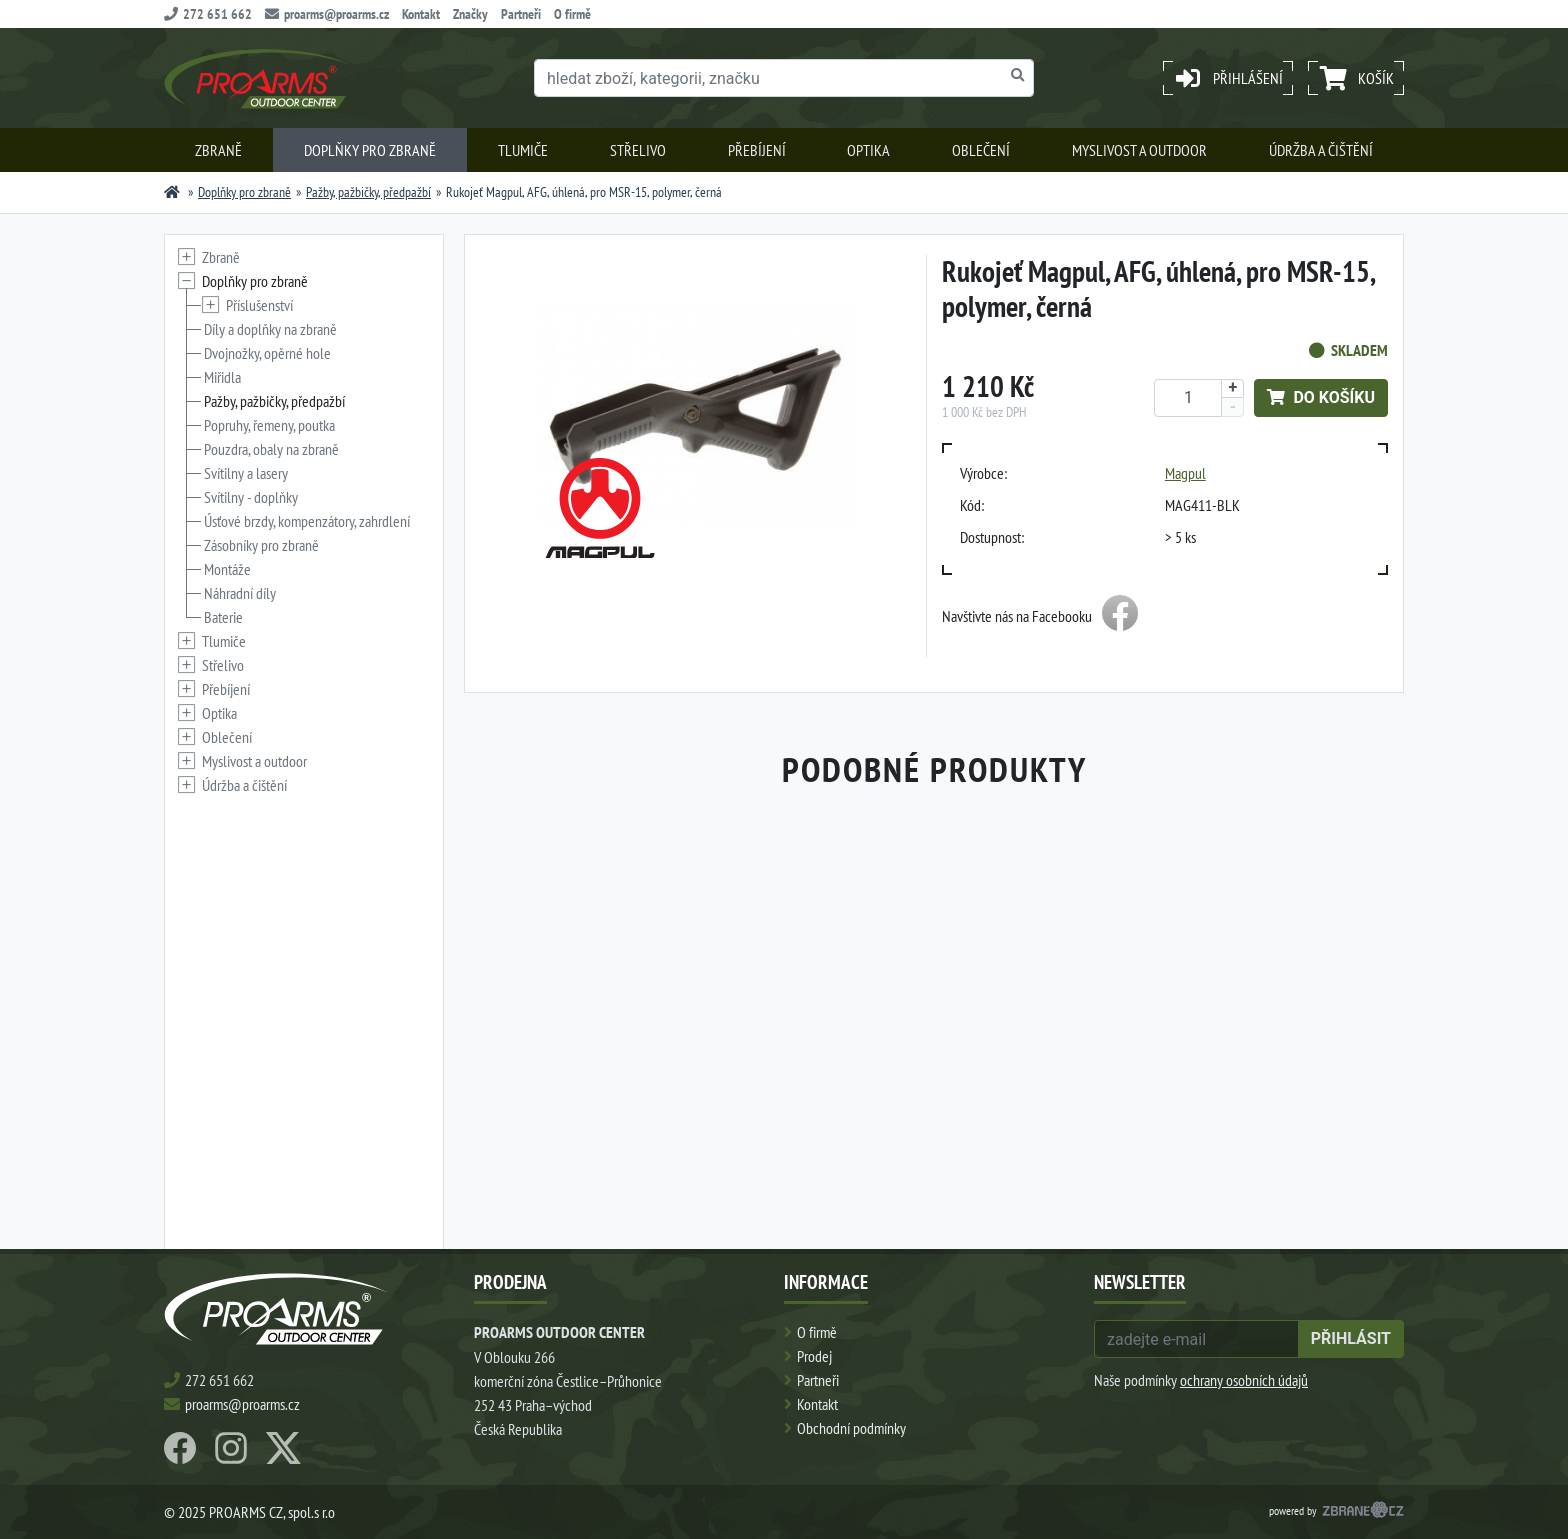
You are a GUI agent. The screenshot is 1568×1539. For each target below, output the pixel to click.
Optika (868, 150)
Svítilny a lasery (246, 473)
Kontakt (421, 14)
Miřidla (222, 377)
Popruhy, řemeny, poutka (269, 425)
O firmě (572, 14)
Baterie (223, 617)
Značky (470, 14)
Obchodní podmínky (851, 1428)
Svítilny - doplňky (251, 497)
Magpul (1185, 473)
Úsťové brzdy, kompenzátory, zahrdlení (307, 521)
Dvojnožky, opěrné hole (267, 353)
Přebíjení (757, 150)
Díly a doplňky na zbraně (270, 329)
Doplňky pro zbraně (370, 150)
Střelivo (638, 150)
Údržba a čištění (1321, 150)
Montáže (227, 569)
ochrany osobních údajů (1244, 1380)
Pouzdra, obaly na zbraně (271, 449)
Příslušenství (259, 305)
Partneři (521, 14)
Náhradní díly (240, 593)
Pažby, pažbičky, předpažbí (368, 192)
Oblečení (981, 150)
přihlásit (1351, 1338)
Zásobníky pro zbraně (261, 545)
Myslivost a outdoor (1139, 150)
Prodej (814, 1356)
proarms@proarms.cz (327, 14)
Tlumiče (523, 150)
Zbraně (218, 150)
